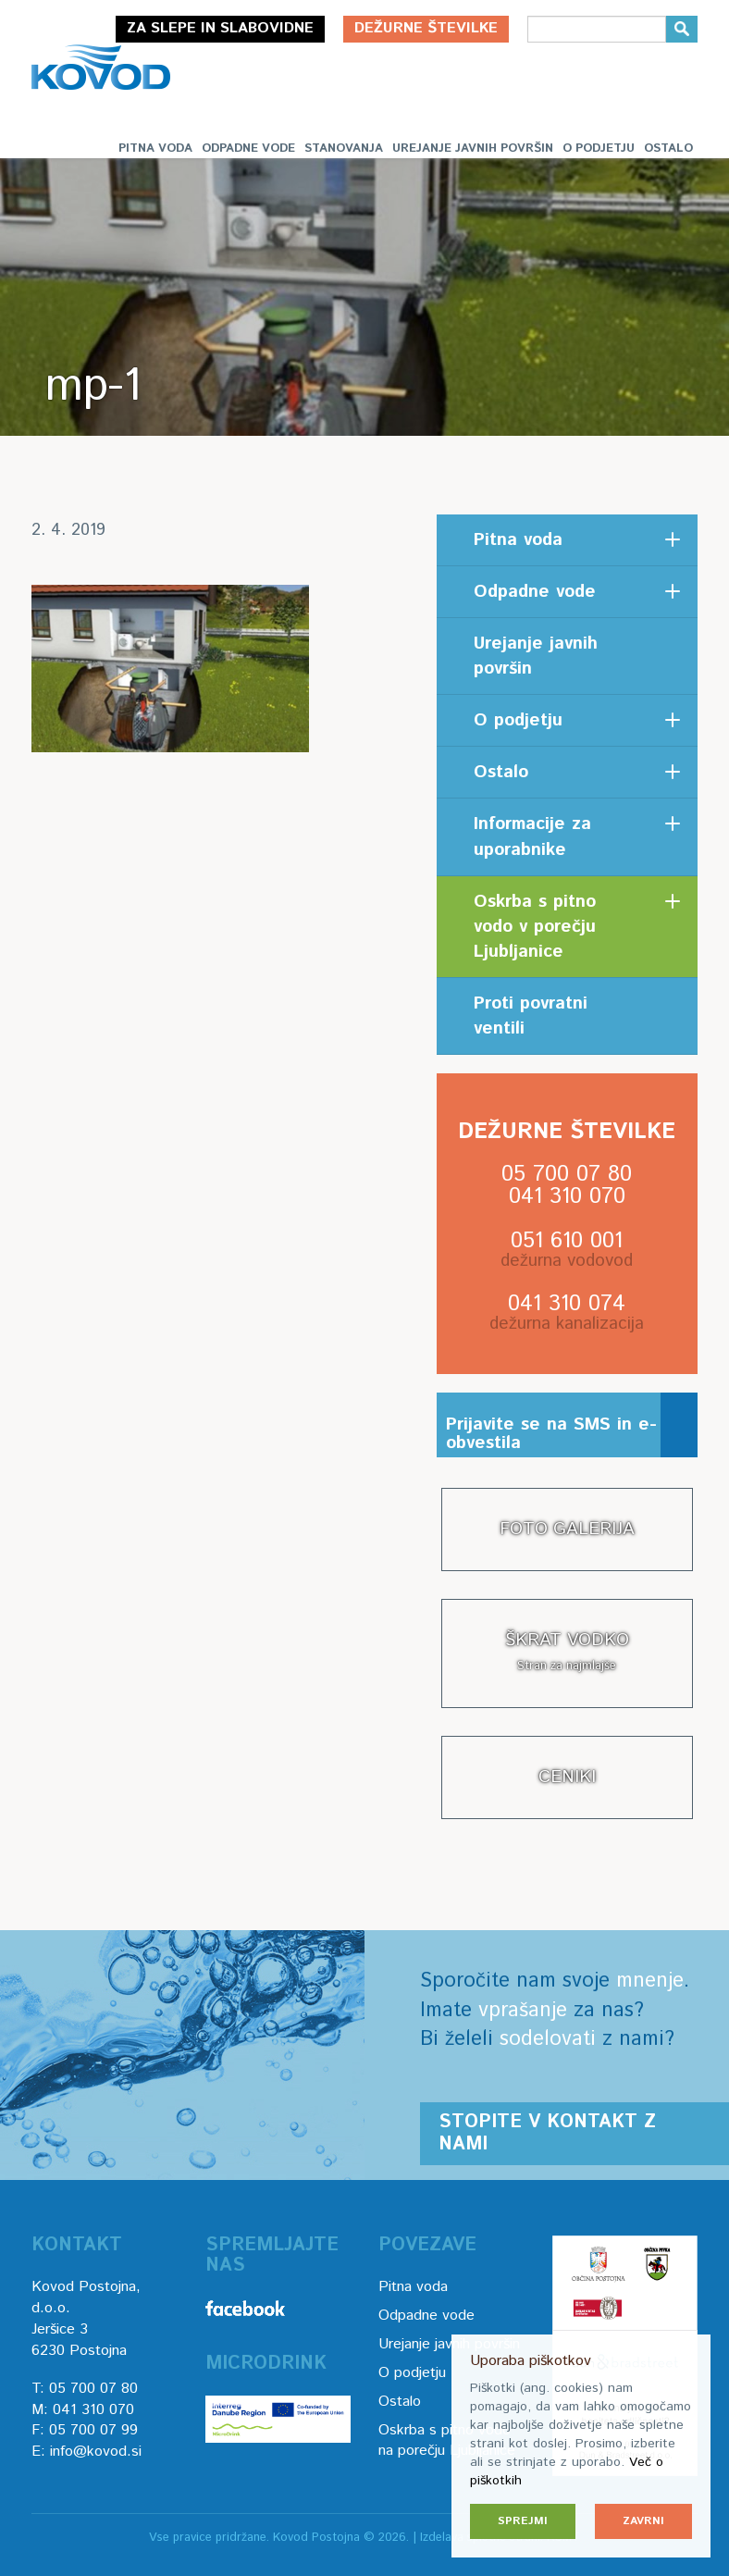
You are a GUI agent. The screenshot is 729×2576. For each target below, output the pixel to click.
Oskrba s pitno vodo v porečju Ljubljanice (535, 926)
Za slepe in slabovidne (220, 28)
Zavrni (643, 2521)
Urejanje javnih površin (472, 148)
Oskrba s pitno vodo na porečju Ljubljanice (446, 2441)
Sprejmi (523, 2521)
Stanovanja (343, 148)
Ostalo (668, 148)
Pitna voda (155, 148)
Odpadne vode (248, 148)
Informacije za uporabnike (532, 836)
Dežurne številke (426, 28)
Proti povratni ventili (530, 1016)
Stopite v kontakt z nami (547, 2133)
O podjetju (598, 148)
